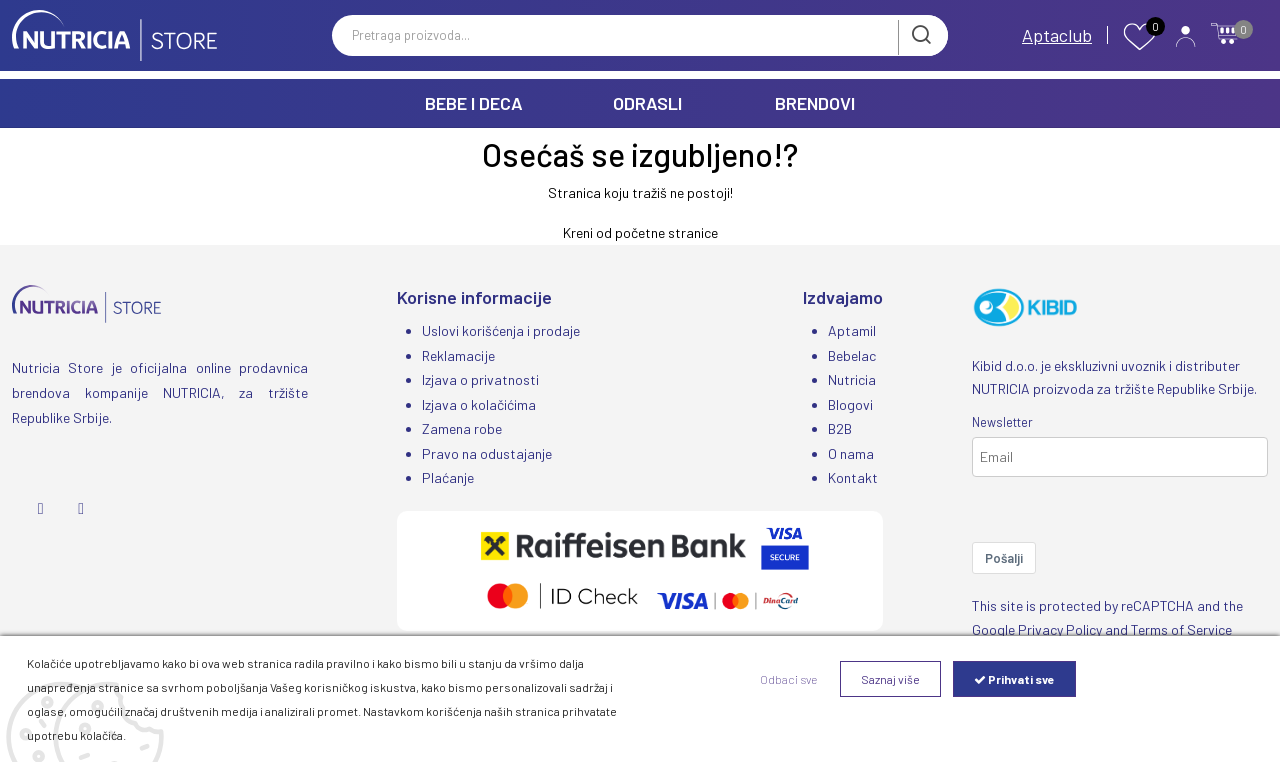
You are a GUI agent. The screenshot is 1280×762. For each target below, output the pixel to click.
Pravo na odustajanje (487, 450)
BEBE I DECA (474, 103)
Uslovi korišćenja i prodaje (501, 330)
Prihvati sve (1014, 679)
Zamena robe (462, 426)
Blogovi (850, 402)
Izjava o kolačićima (479, 402)
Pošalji (1004, 558)
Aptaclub (1057, 38)
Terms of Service (1181, 629)
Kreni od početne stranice (640, 232)
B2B (840, 426)
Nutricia (852, 378)
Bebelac (852, 354)
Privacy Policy (1060, 629)
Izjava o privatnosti (480, 378)
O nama (851, 450)
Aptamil (852, 330)
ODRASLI (647, 103)
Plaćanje (448, 474)
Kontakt (853, 474)
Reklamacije (458, 354)
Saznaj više (890, 679)
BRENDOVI (815, 103)
